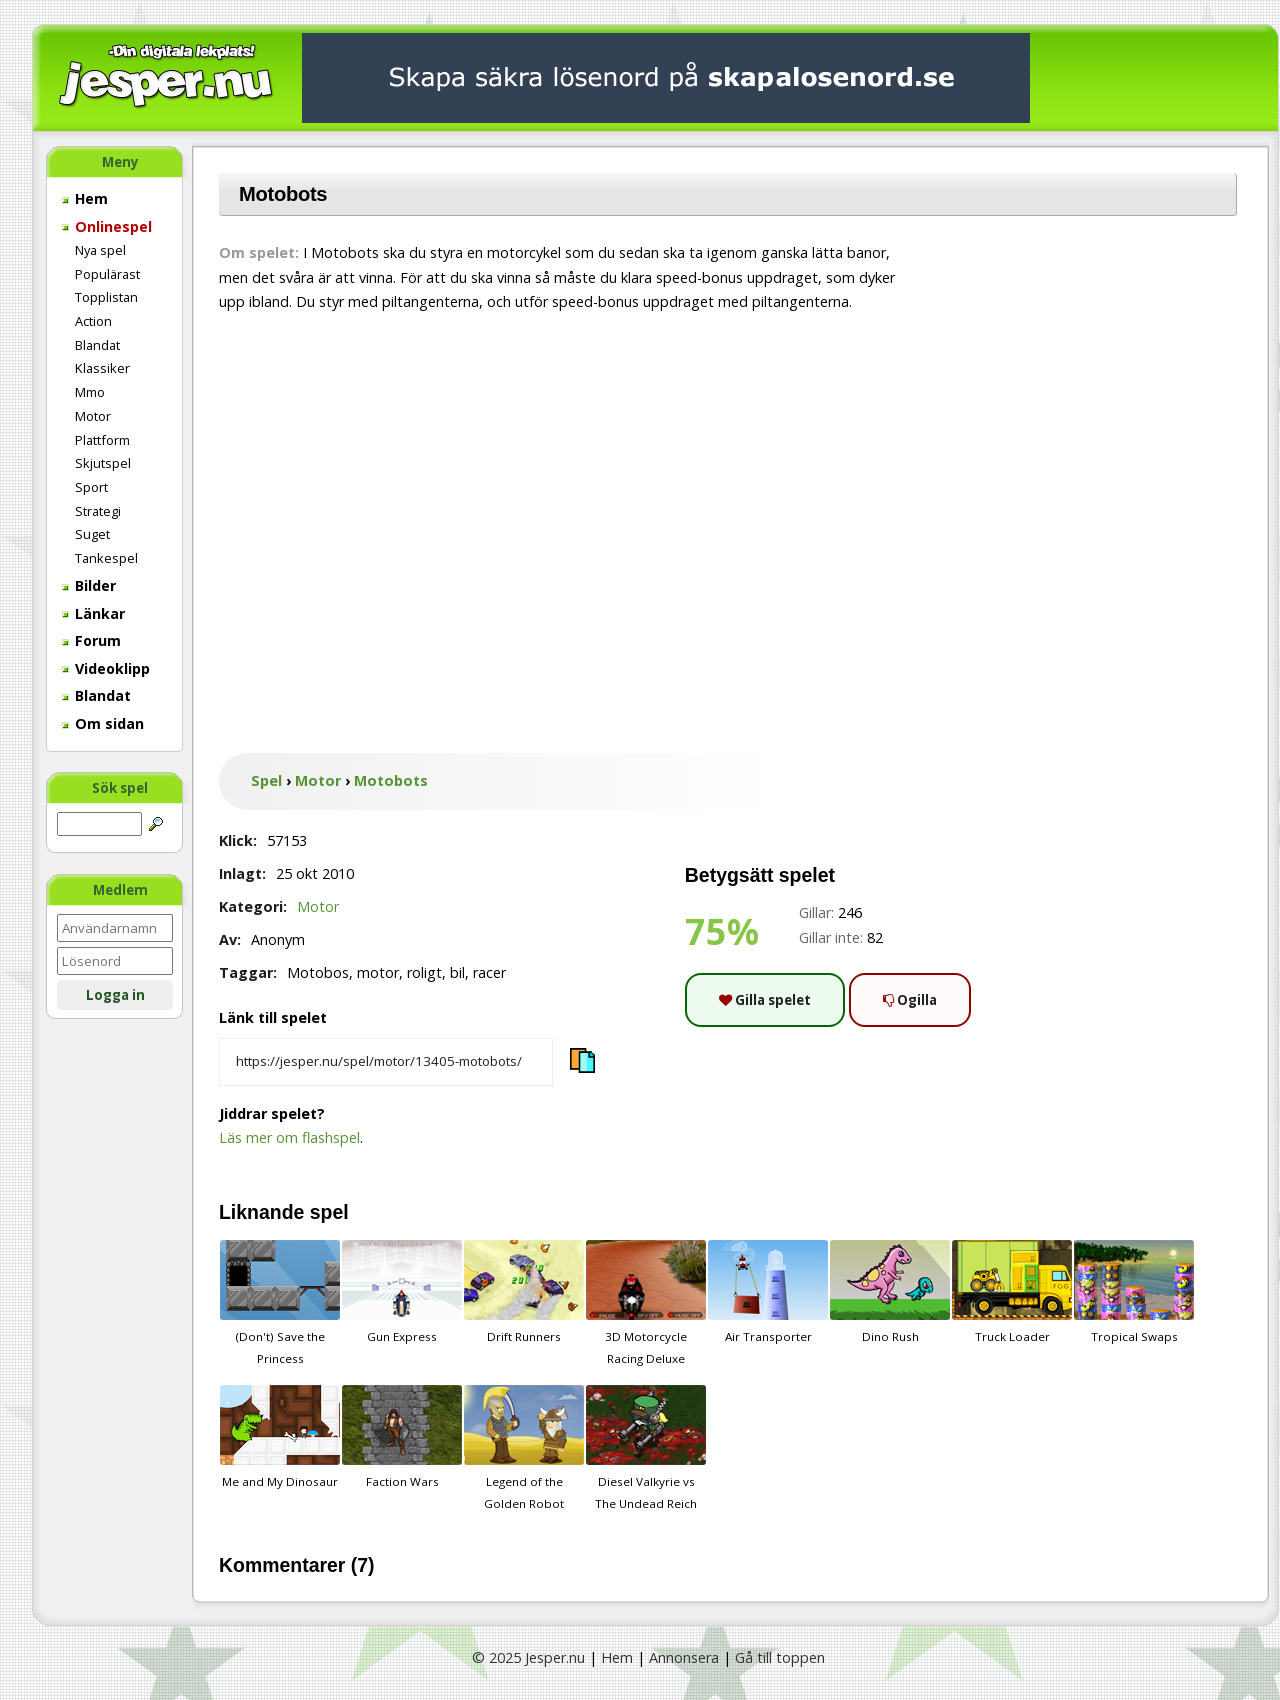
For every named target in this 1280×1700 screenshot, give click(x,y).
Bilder (89, 585)
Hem (85, 198)
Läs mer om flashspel (289, 1137)
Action (93, 321)
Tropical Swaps (1134, 1292)
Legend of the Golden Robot (524, 1448)
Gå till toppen (780, 1657)
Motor (93, 416)
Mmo (90, 392)
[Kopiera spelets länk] (386, 1062)
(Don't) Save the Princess (280, 1303)
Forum (91, 640)
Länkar (93, 613)
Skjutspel (103, 463)
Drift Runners (524, 1292)
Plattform (102, 440)
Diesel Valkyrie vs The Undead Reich (646, 1448)
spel (329, 1212)
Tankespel (106, 558)
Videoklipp (106, 668)
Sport (91, 487)
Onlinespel (107, 226)
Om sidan (103, 723)
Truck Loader (1012, 1292)
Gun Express (402, 1292)
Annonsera (684, 1657)
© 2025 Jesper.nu (528, 1657)
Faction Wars (402, 1437)
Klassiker (102, 368)
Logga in (115, 995)
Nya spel (100, 250)
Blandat (97, 345)
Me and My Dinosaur (280, 1437)
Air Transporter (768, 1292)
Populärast (107, 274)
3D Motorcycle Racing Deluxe (646, 1303)
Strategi (98, 511)
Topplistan (106, 297)
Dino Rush (890, 1292)
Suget (92, 534)
